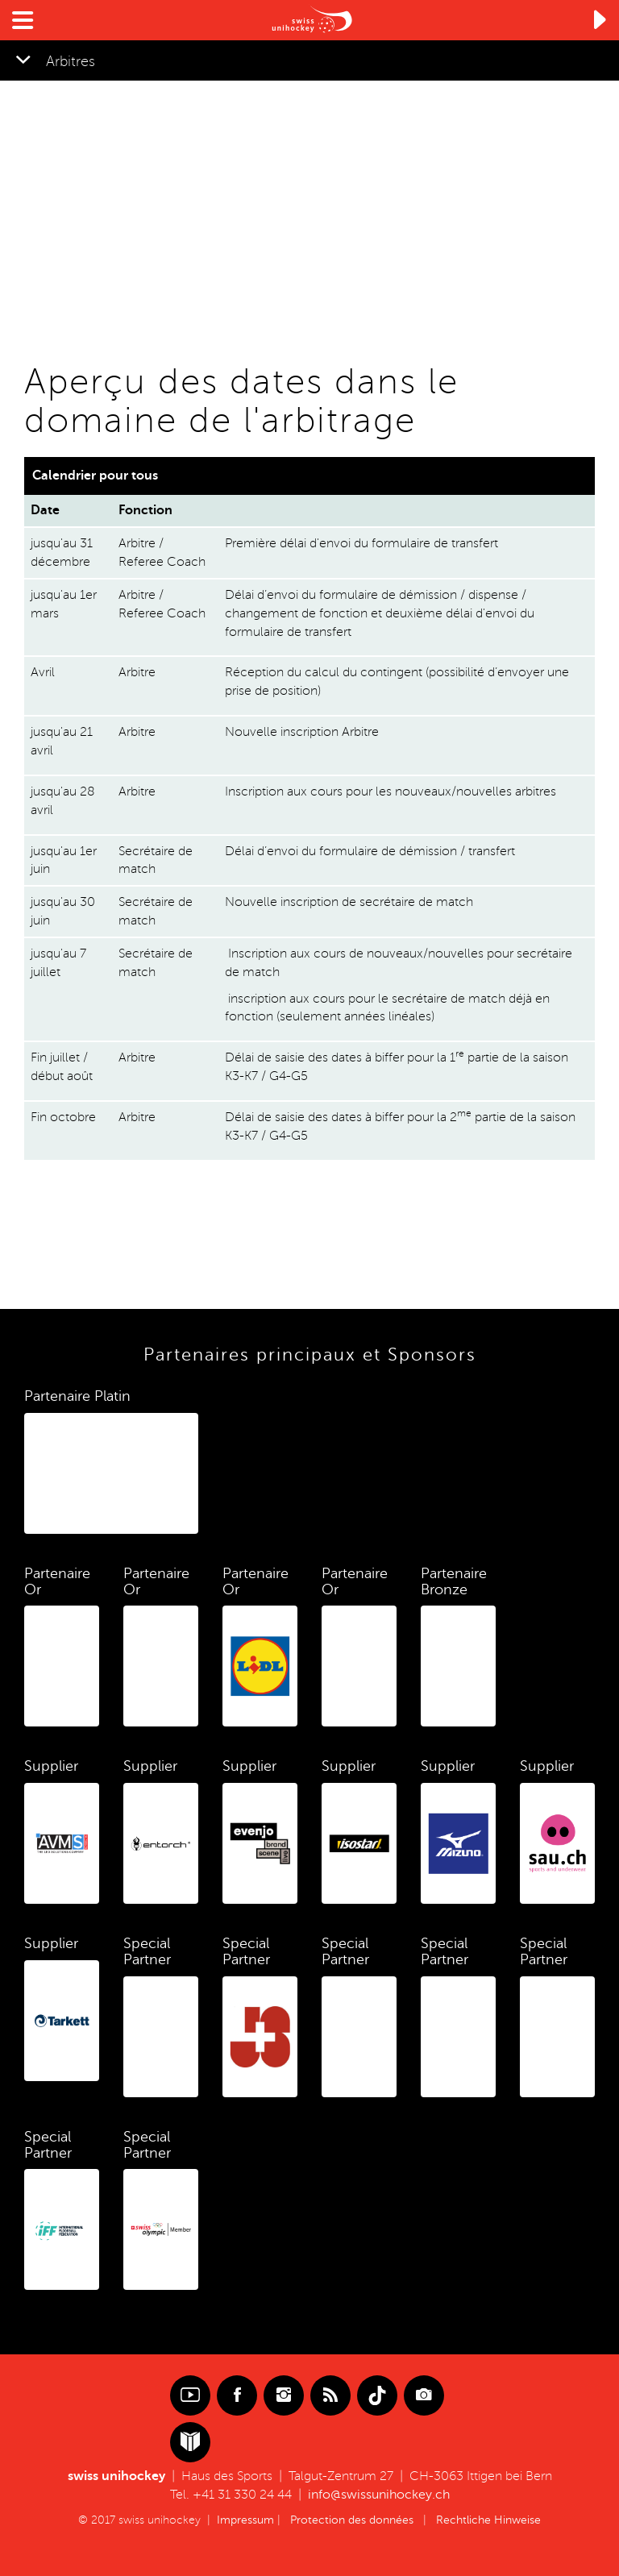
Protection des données (351, 2520)
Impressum (245, 2520)
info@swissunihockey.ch (379, 2494)
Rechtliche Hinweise (488, 2520)
